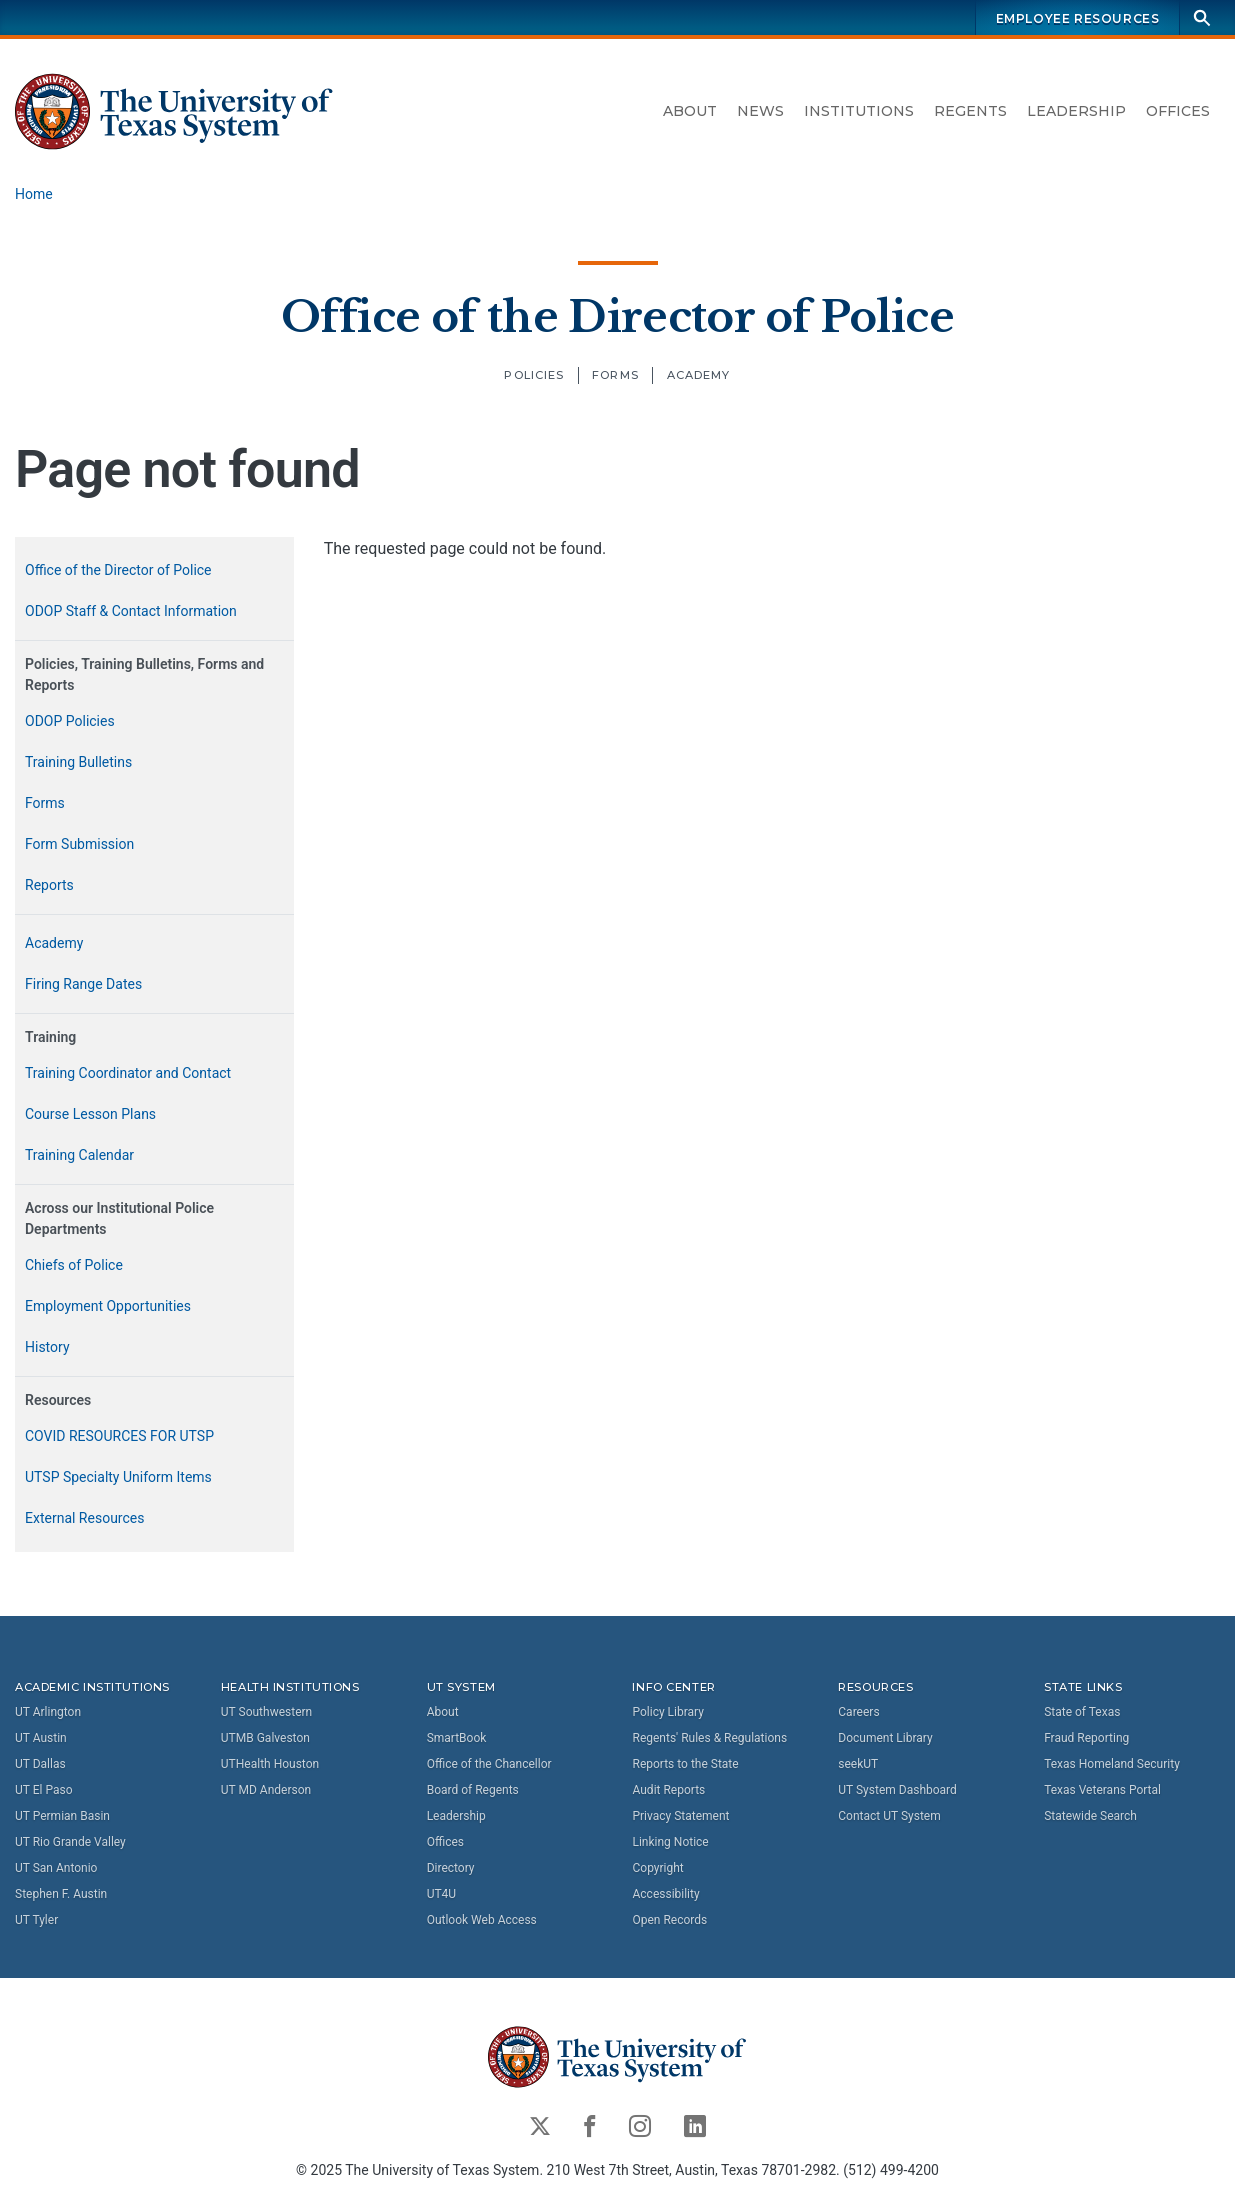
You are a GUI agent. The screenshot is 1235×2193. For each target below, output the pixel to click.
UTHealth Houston (270, 1764)
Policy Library (667, 1712)
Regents (970, 111)
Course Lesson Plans (90, 1114)
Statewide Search (1090, 1816)
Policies (534, 375)
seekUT (858, 1764)
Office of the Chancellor (489, 1764)
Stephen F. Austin (61, 1894)
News (760, 111)
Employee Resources (1078, 18)
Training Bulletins (78, 762)
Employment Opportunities (108, 1306)
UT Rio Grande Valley (70, 1842)
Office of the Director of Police (617, 316)
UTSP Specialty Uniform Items (118, 1477)
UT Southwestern (266, 1712)
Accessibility (665, 1894)
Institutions (859, 111)
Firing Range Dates (83, 984)
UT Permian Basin (62, 1816)
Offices (1178, 111)
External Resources (84, 1518)
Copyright (657, 1868)
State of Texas (1082, 1712)
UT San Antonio (56, 1868)
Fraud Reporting (1086, 1738)
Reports (49, 885)
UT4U (441, 1894)
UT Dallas (40, 1764)
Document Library (885, 1738)
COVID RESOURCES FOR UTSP (119, 1436)
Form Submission (79, 844)
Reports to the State (685, 1764)
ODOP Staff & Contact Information (131, 611)
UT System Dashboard (897, 1790)
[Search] (1202, 17)
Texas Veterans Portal (1102, 1790)
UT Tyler (36, 1920)
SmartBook (457, 1738)
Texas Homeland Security (1112, 1764)
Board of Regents (473, 1790)
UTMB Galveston (265, 1738)
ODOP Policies (70, 721)
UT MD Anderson (266, 1790)
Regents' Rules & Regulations (709, 1738)
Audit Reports (668, 1790)
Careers (858, 1712)
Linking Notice (670, 1842)
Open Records (669, 1920)
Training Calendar (79, 1155)
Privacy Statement (680, 1816)
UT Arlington (48, 1712)
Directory (451, 1868)
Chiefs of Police (74, 1265)
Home (34, 194)
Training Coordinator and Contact (128, 1073)
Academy (699, 375)
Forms (615, 375)
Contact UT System (889, 1816)
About (690, 111)
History (47, 1347)
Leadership (1076, 111)
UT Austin (41, 1738)
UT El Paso (43, 1790)
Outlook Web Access (482, 1920)
